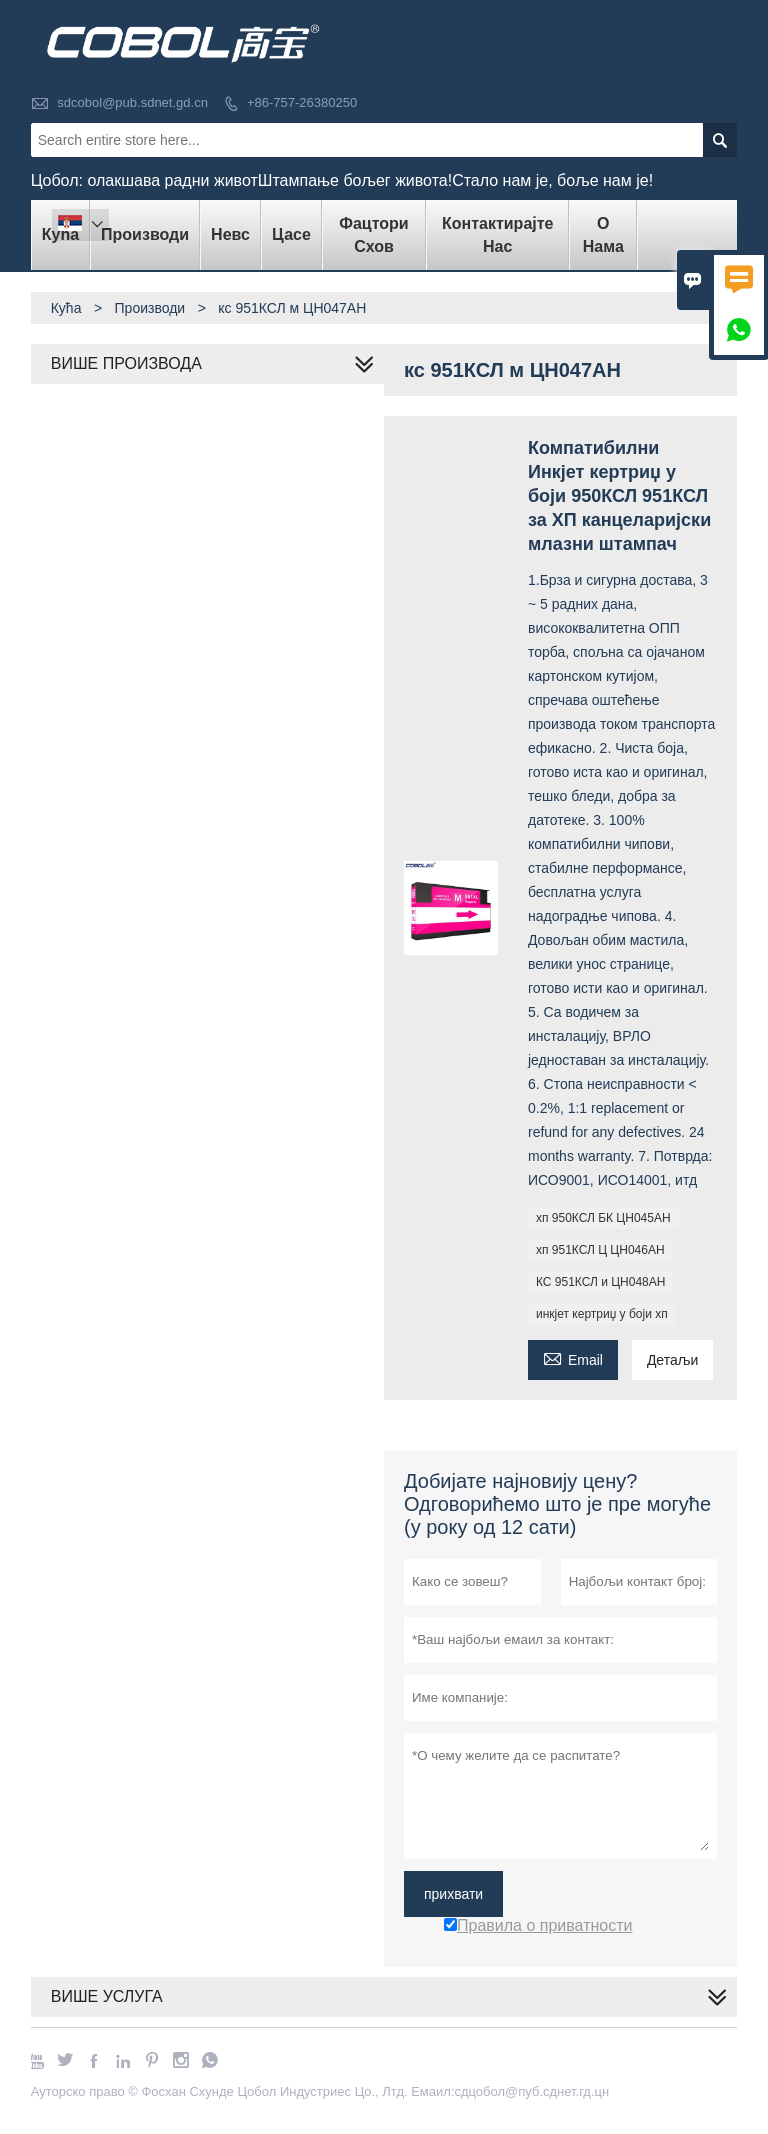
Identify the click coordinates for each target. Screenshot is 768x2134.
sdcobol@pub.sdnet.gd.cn (132, 102)
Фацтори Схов (373, 235)
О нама (603, 235)
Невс (230, 234)
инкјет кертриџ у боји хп (602, 1314)
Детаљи (672, 1360)
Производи (145, 234)
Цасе (291, 234)
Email (573, 1357)
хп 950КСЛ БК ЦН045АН (603, 1218)
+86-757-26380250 (302, 102)
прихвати (453, 1894)
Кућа (66, 308)
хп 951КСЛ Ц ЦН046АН (600, 1250)
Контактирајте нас (497, 235)
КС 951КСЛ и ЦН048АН (600, 1282)
